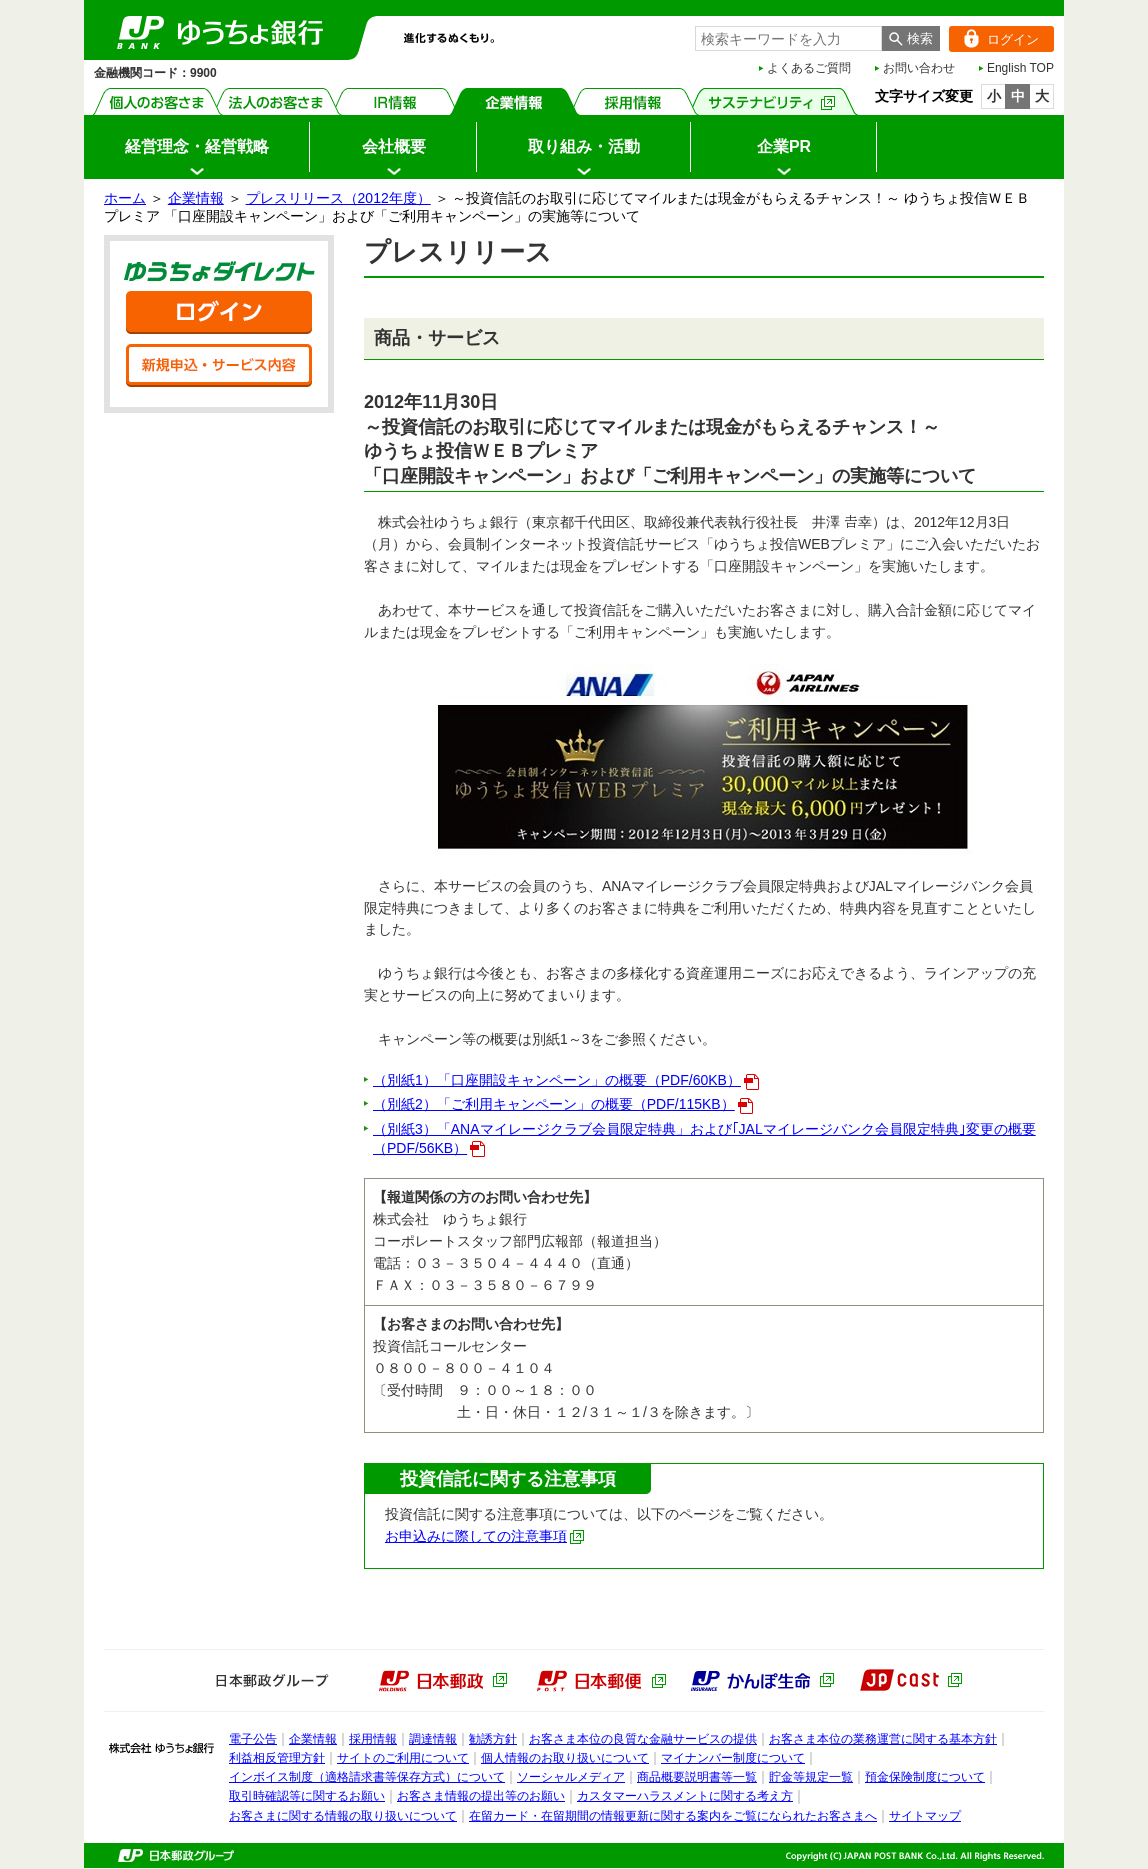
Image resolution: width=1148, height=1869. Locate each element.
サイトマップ (925, 1816)
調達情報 (433, 1739)
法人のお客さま (276, 101)
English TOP (1020, 68)
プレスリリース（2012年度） (338, 198)
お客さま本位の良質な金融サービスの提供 (643, 1739)
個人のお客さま (157, 101)
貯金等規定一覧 (811, 1777)
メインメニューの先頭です (84, 0)
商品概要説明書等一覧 (697, 1777)
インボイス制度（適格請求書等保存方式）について (367, 1777)
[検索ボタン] (911, 38)
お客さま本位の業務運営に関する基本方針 (883, 1739)
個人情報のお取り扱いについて (565, 1758)
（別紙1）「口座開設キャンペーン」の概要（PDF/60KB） (566, 1080)
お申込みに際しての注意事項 (485, 1536)
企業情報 (514, 101)
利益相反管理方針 (277, 1758)
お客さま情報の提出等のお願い (481, 1796)
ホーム (125, 198)
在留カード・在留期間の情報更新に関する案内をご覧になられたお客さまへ (673, 1816)
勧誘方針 (493, 1739)
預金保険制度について (925, 1777)
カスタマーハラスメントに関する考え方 (685, 1796)
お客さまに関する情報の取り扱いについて (343, 1816)
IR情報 (395, 101)
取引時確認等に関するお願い (307, 1796)
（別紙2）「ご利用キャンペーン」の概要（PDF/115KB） (563, 1104)
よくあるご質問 (809, 68)
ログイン (994, 39)
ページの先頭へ (0, 1868)
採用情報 (633, 101)
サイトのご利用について (403, 1758)
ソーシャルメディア (571, 1777)
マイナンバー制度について (733, 1758)
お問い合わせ (919, 68)
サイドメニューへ (0, 0)
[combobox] (788, 38)
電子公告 (253, 1739)
